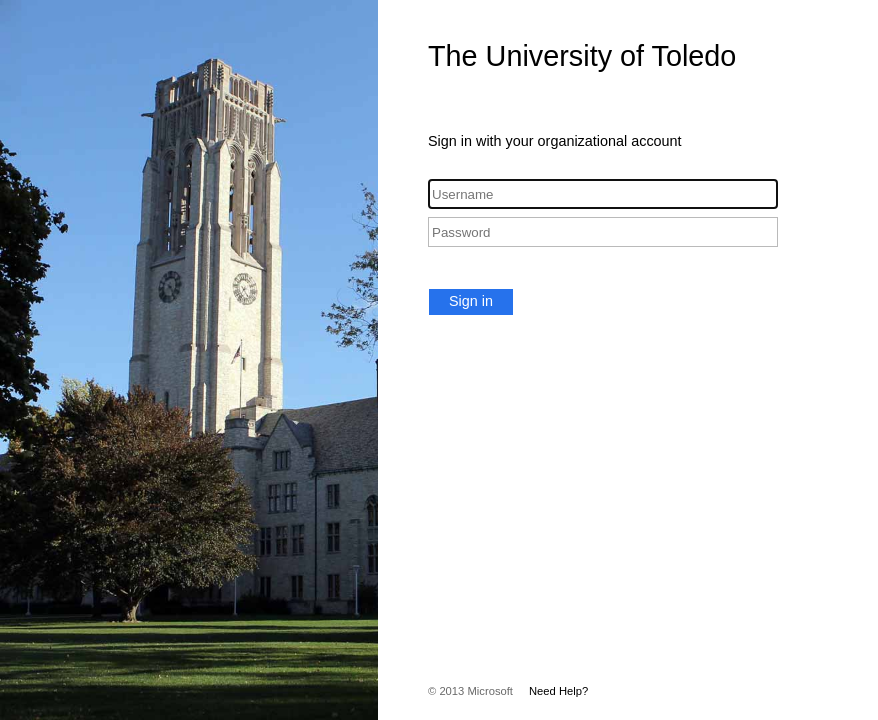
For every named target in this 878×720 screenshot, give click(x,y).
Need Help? (558, 691)
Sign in (471, 301)
